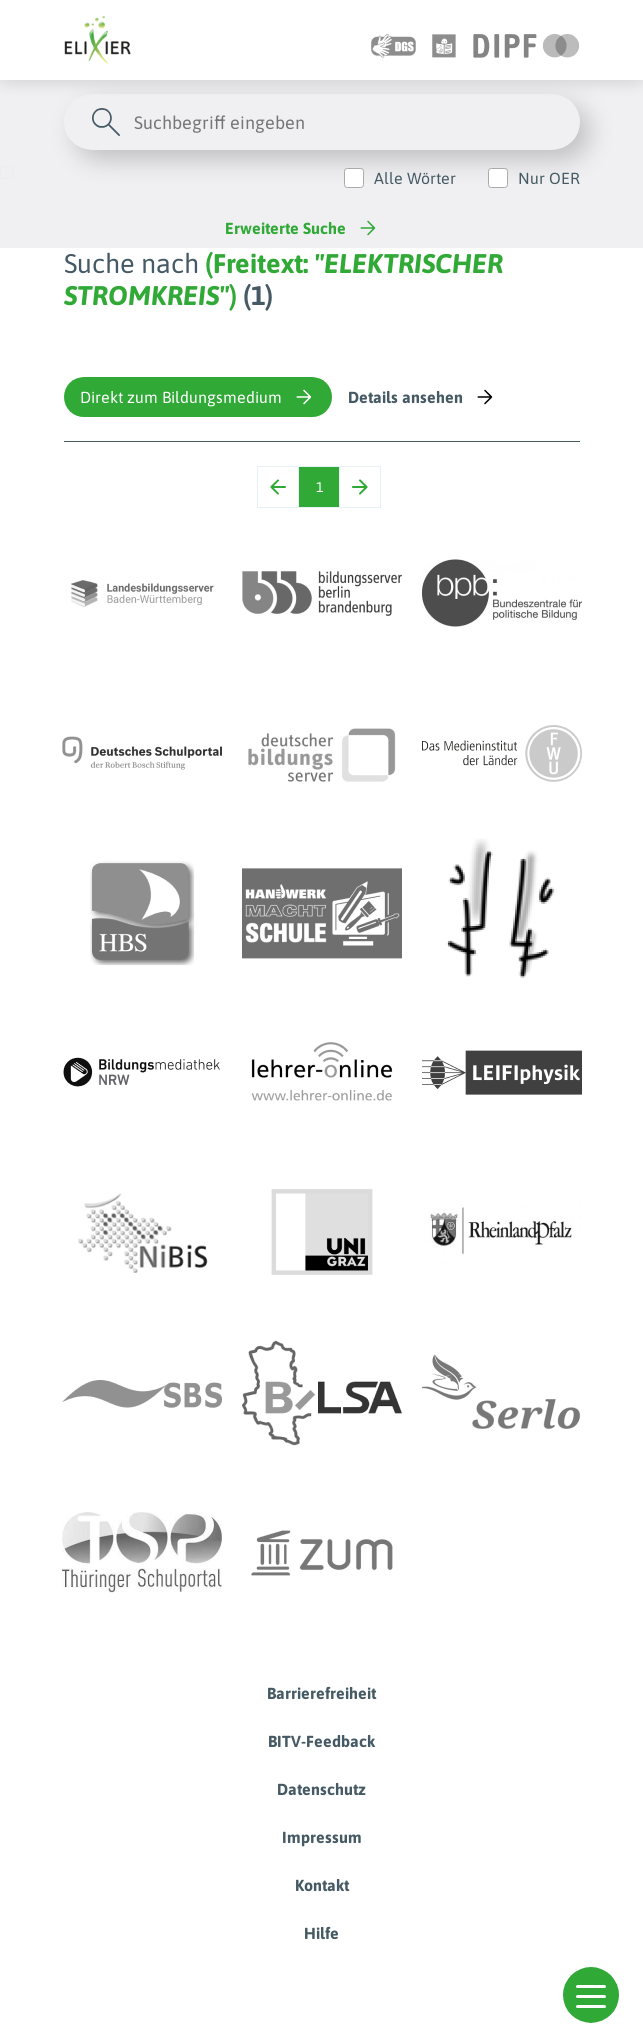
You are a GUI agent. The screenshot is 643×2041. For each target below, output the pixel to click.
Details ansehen (422, 397)
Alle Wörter (415, 178)
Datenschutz (321, 1789)
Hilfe (321, 1933)
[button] (591, 1995)
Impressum (322, 1837)
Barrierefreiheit (321, 1693)
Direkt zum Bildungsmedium (198, 397)
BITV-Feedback (321, 1741)
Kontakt (322, 1885)
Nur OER (549, 178)
